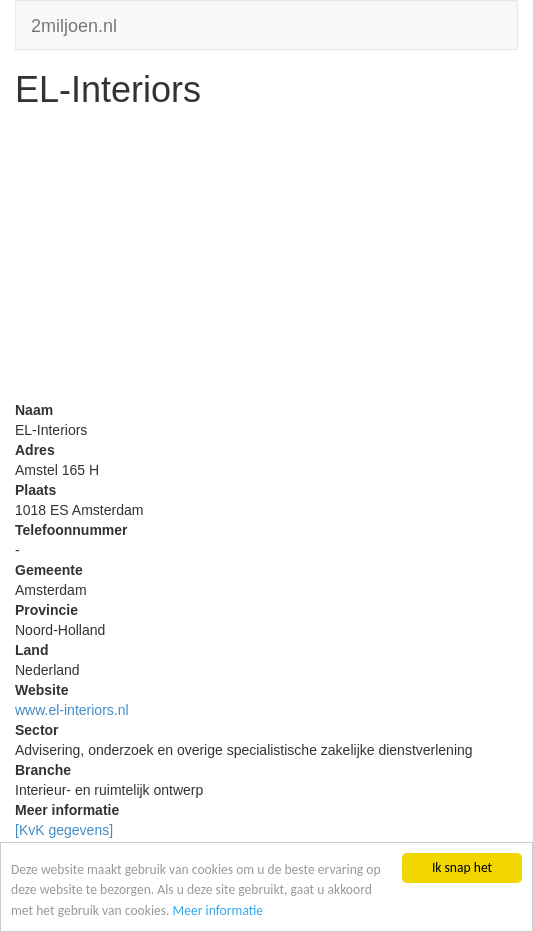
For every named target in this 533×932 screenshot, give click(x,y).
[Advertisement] (266, 260)
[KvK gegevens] (64, 830)
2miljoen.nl (74, 23)
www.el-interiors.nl (72, 710)
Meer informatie (218, 910)
